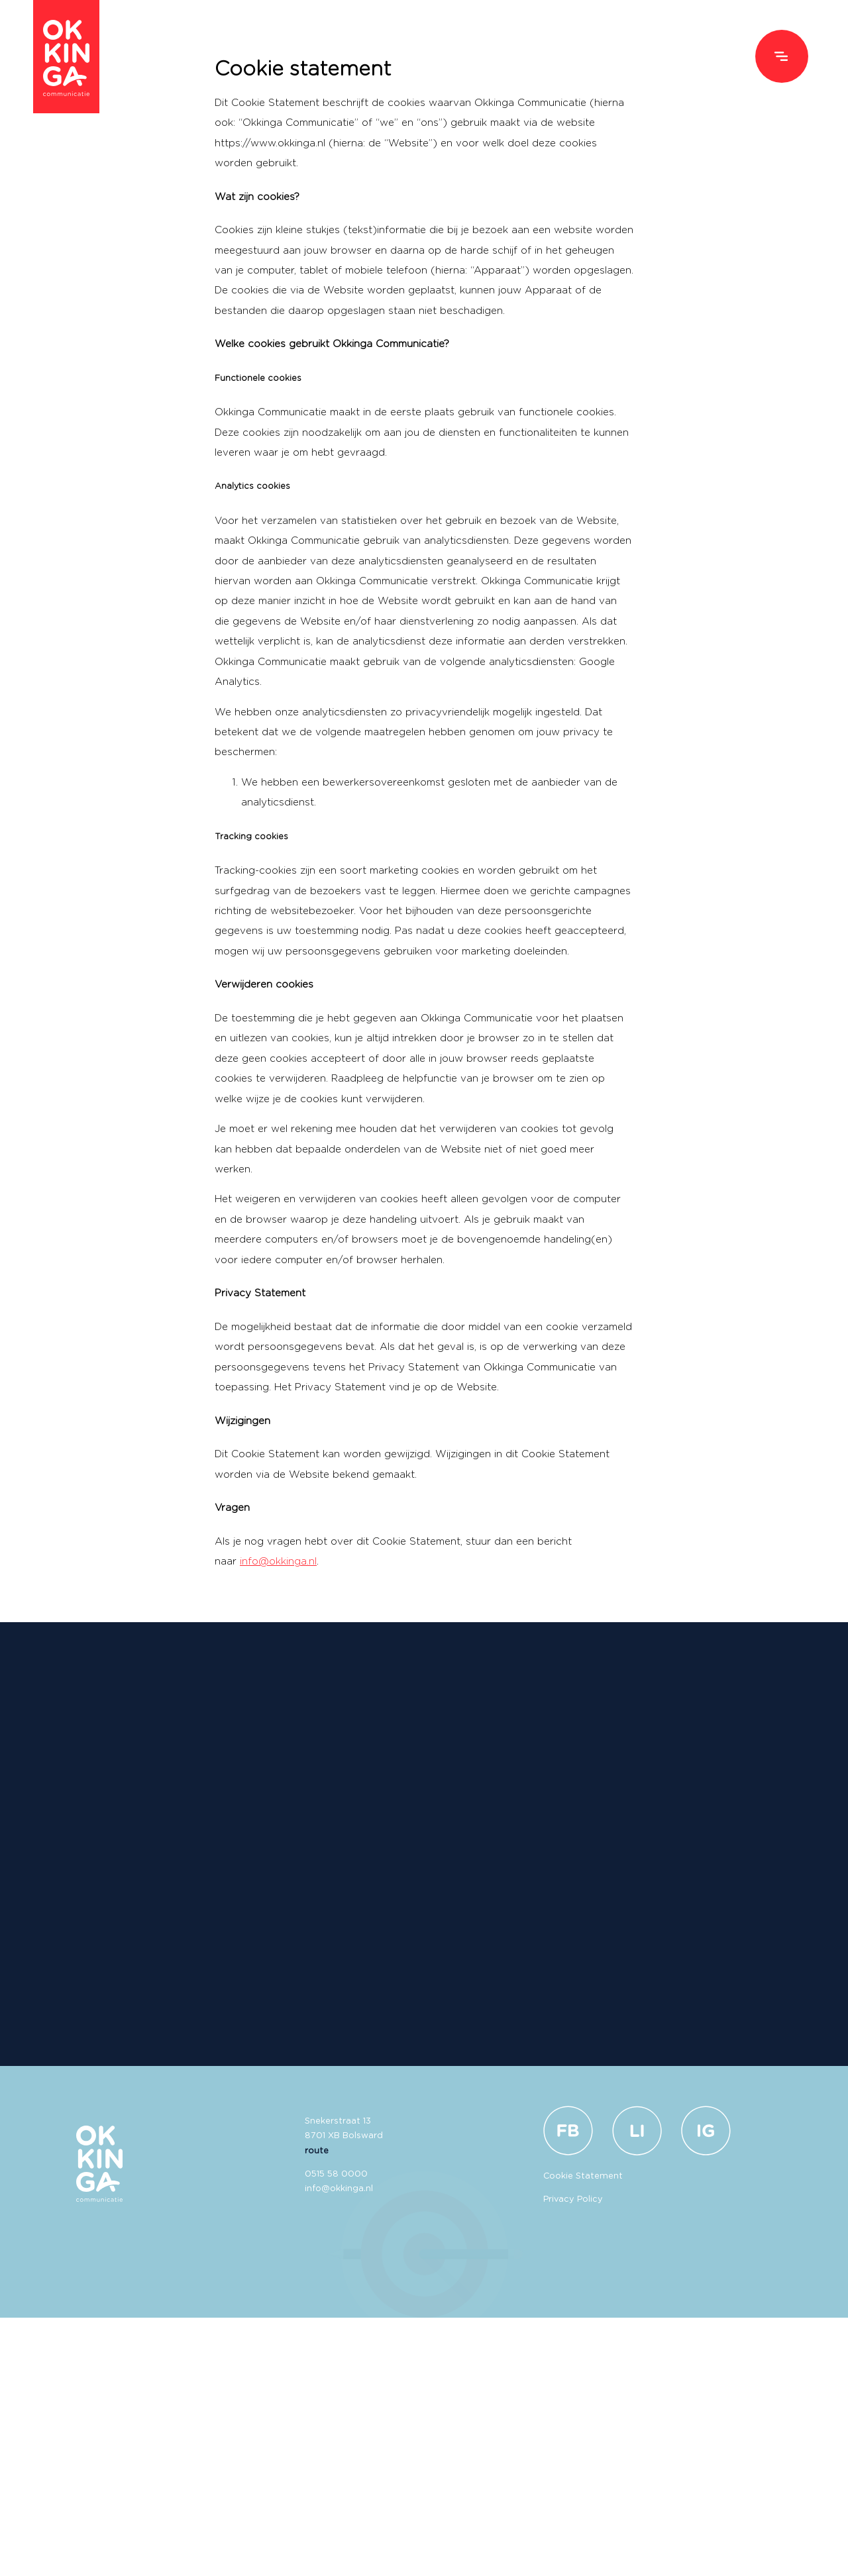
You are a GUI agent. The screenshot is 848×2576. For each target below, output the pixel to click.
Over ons (604, 57)
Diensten (431, 57)
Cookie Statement (583, 2176)
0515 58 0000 (336, 2174)
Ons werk (517, 57)
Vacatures (694, 57)
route (317, 2151)
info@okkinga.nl (278, 1562)
